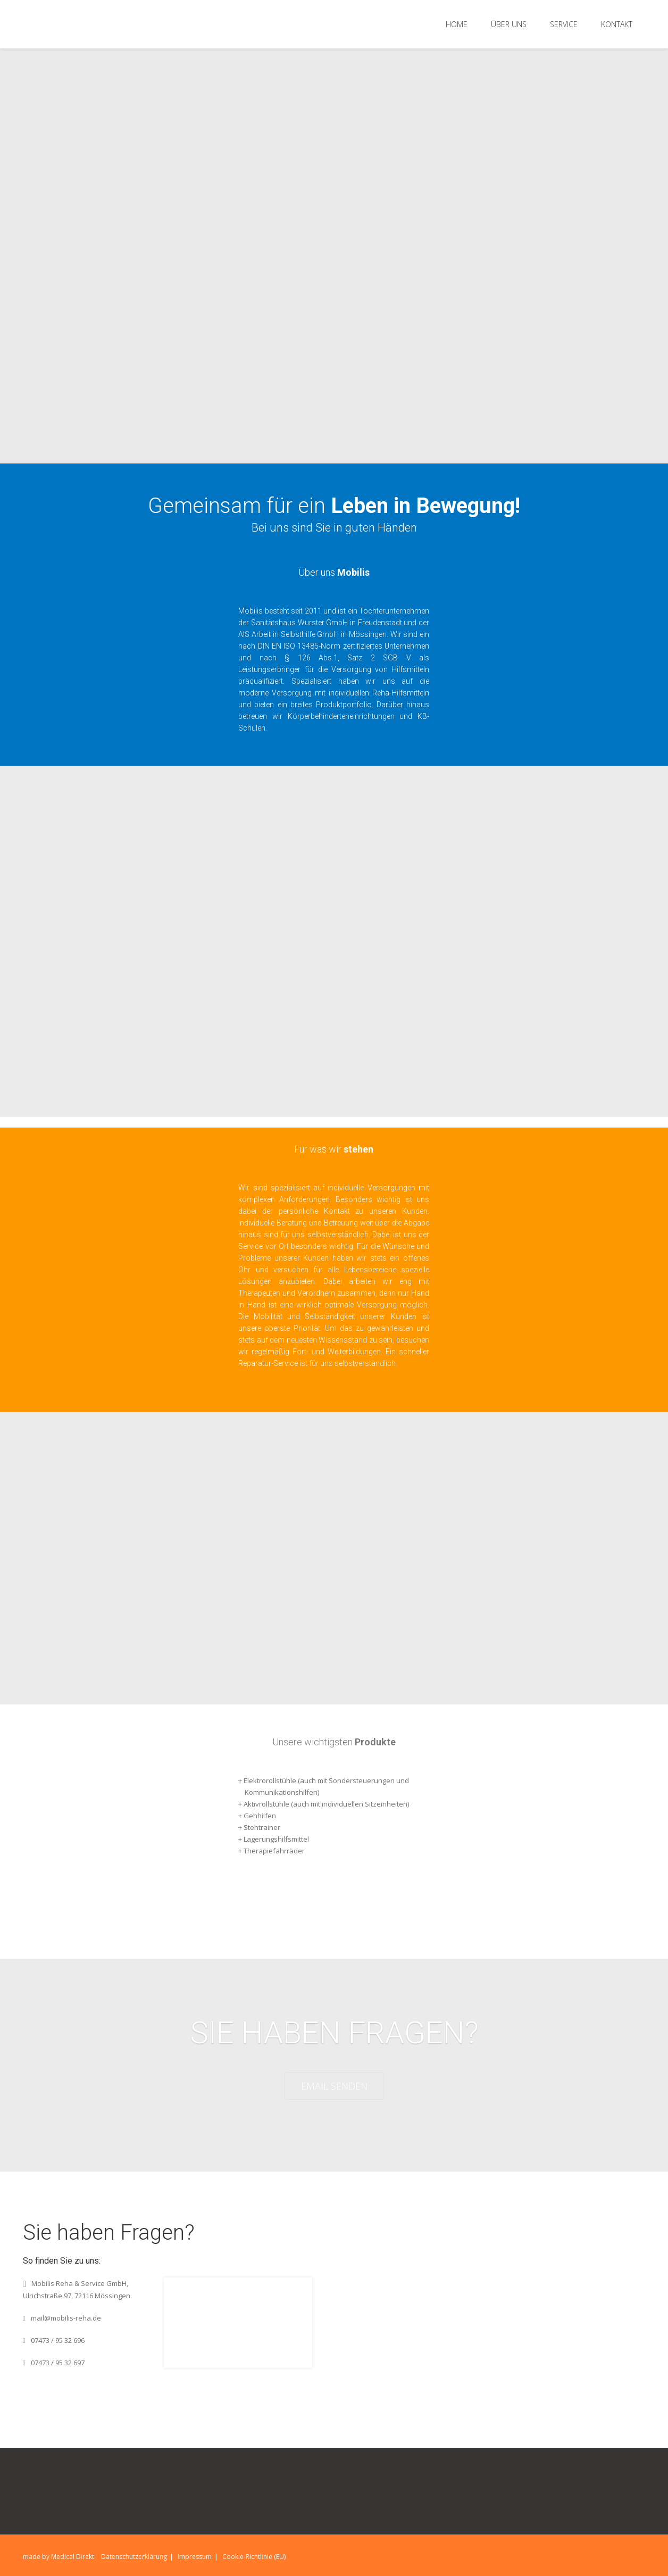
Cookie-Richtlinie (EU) (254, 2556)
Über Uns (509, 24)
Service (564, 24)
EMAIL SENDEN (334, 2086)
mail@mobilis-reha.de (66, 2318)
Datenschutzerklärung (134, 2556)
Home (456, 24)
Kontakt (616, 24)
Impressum (195, 2556)
